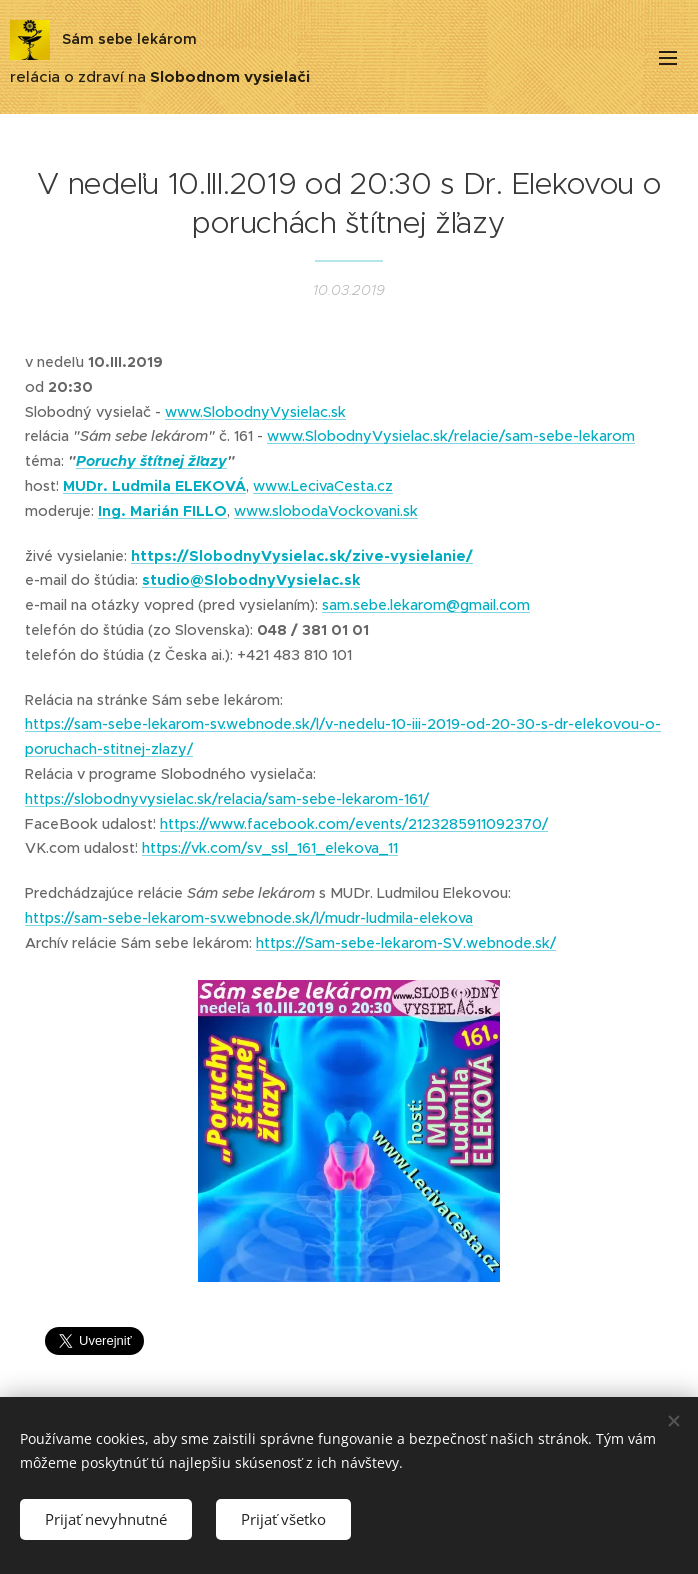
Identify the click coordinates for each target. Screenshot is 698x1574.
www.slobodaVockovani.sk (326, 511)
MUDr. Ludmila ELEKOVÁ (154, 486)
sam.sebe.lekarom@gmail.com (426, 605)
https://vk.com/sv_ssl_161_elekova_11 (270, 848)
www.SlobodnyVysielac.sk (255, 411)
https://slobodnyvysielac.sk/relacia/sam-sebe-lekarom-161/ (227, 799)
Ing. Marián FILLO (162, 511)
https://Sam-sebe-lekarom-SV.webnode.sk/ (406, 943)
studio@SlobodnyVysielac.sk (251, 580)
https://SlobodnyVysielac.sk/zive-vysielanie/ (302, 555)
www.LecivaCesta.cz (323, 486)
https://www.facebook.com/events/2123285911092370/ (354, 823)
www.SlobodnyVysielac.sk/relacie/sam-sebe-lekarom (451, 436)
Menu (668, 58)
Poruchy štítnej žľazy (151, 461)
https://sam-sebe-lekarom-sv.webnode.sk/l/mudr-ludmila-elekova (249, 918)
